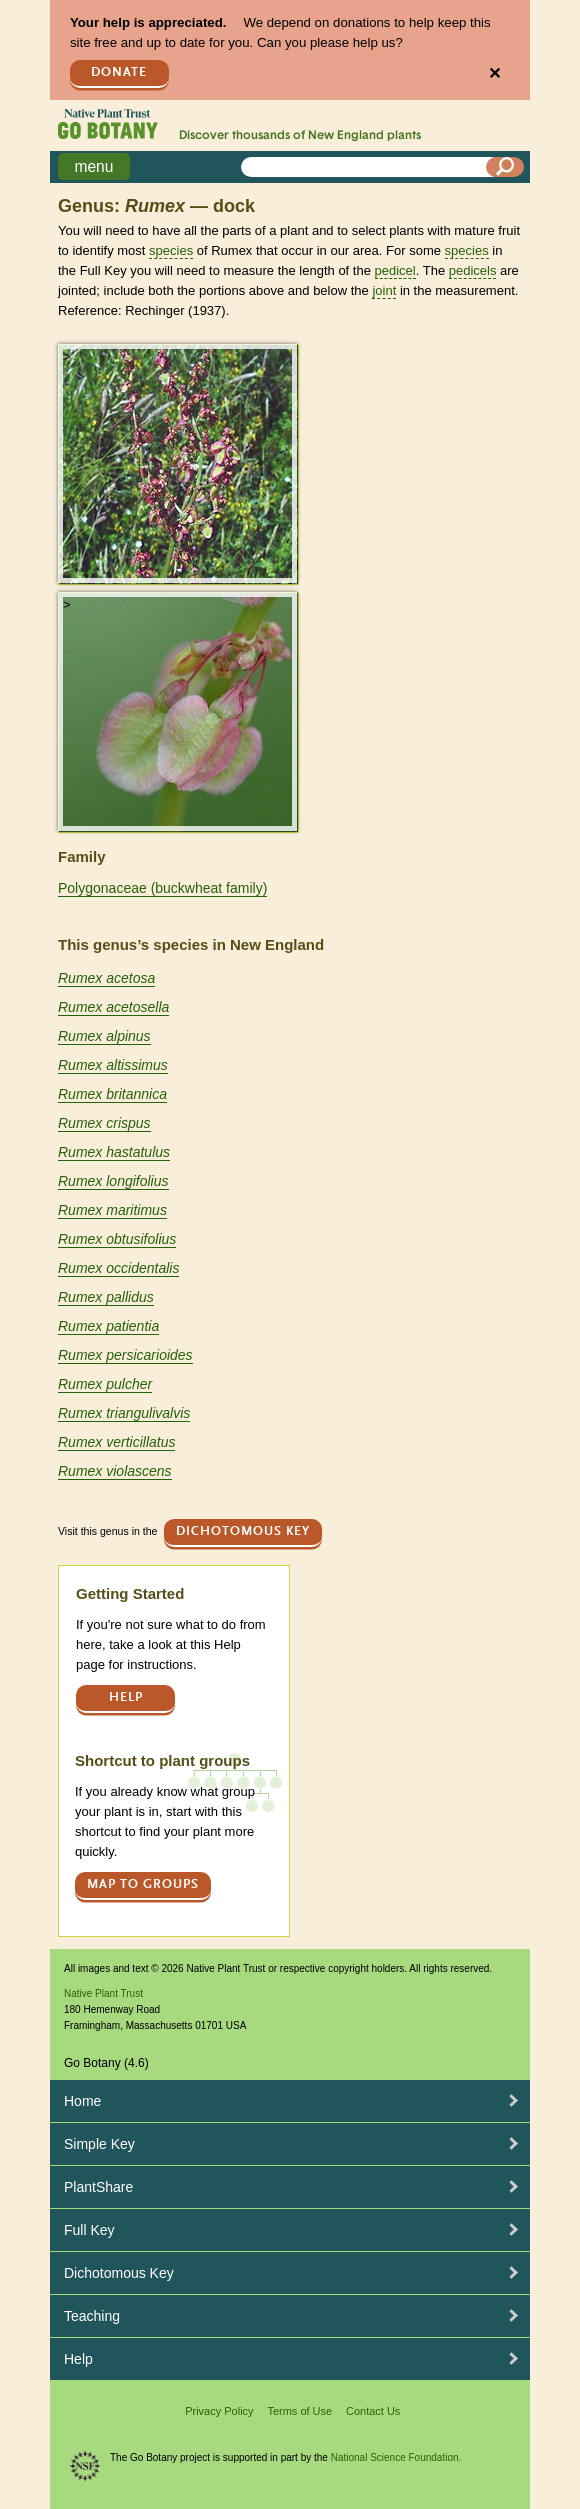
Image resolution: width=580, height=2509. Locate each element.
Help (126, 1697)
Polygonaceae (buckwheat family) (162, 888)
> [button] (67, 356)
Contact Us (373, 2411)
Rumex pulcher (105, 1384)
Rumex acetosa (106, 978)
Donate (119, 72)
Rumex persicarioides (125, 1355)
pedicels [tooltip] (473, 270)
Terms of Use (299, 2411)
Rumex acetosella (113, 1007)
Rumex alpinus (104, 1036)
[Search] (505, 167)
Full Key (89, 2230)
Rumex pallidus (106, 1297)
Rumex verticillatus (116, 1442)
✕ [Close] (494, 73)
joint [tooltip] (384, 290)
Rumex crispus (104, 1123)
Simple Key (99, 2144)
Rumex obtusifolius (117, 1239)
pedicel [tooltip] (395, 270)
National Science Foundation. (396, 2457)
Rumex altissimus (113, 1065)
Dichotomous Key (243, 1531)
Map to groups (143, 1884)
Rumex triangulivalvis (124, 1413)
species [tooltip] (171, 250)
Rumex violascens (115, 1471)
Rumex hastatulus (114, 1152)
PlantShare (98, 2187)
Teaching (92, 2316)
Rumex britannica (112, 1094)
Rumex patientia (108, 1326)
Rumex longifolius (113, 1181)
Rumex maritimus (112, 1210)
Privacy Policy (219, 2411)
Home (82, 2101)
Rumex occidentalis (118, 1268)
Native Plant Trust (103, 1993)
